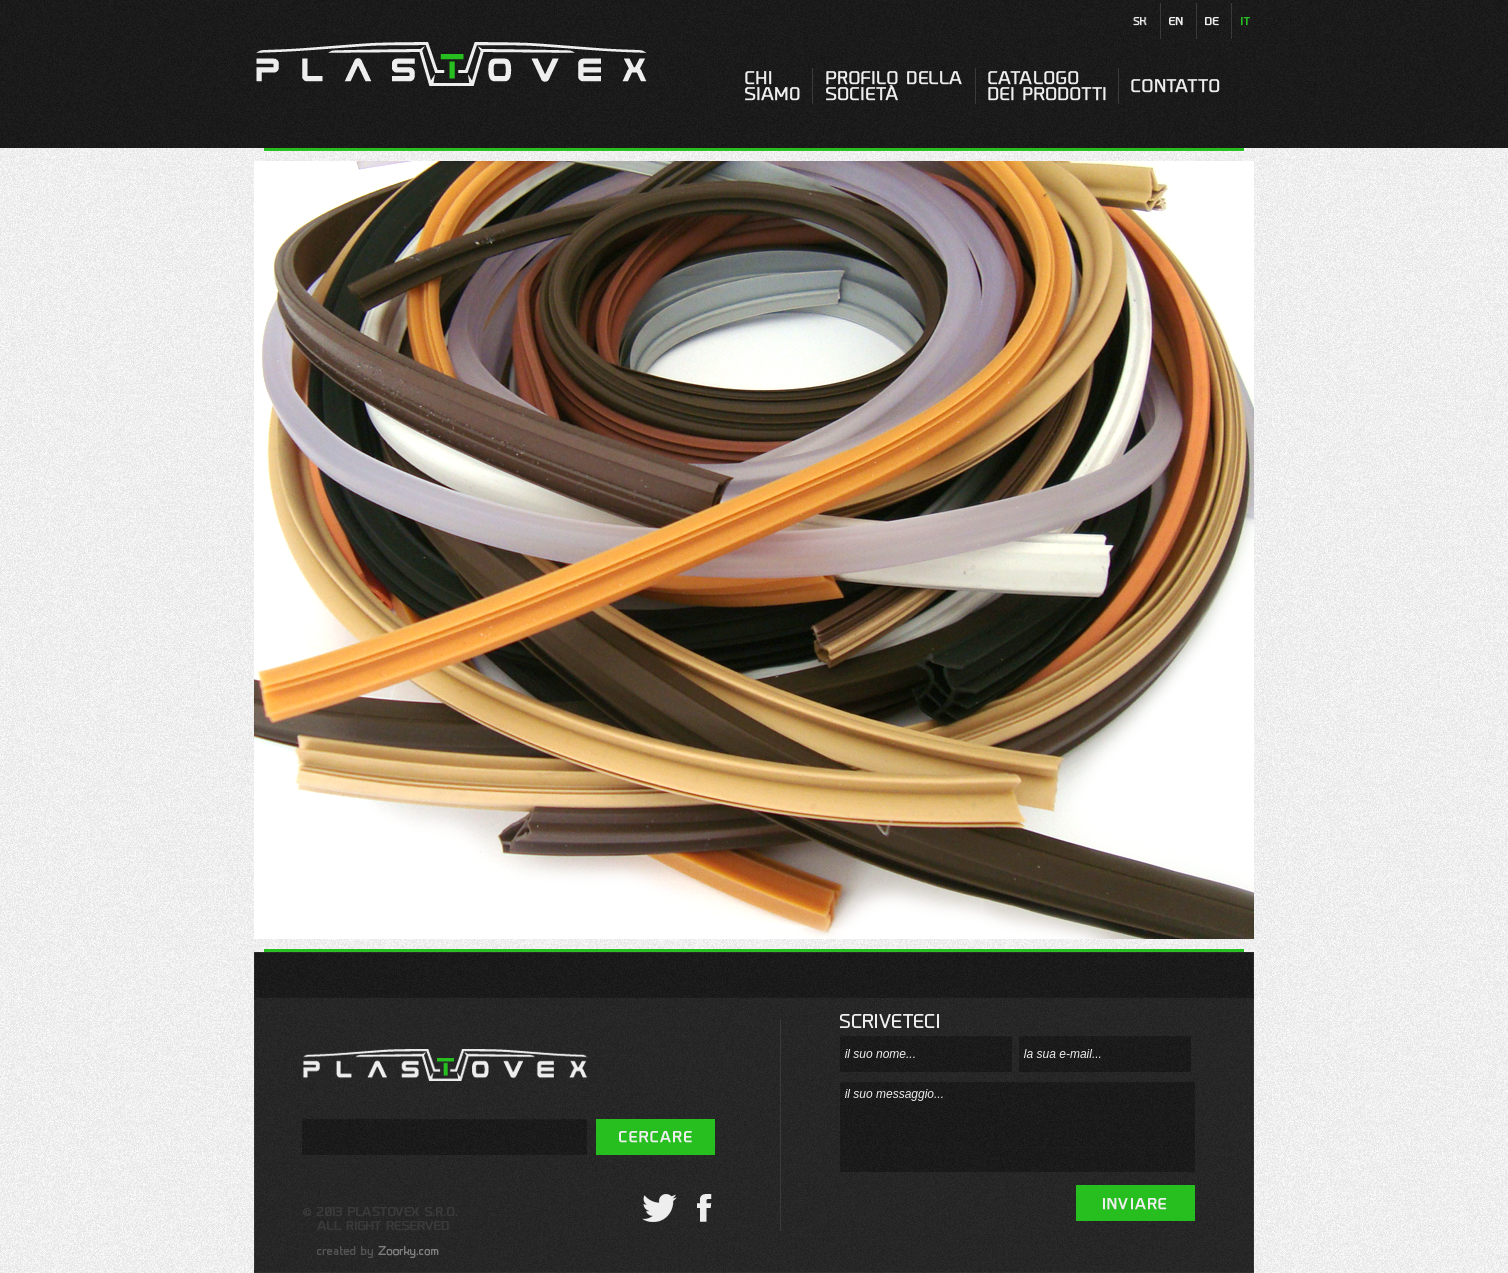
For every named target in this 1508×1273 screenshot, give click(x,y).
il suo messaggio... (1017, 1127)
